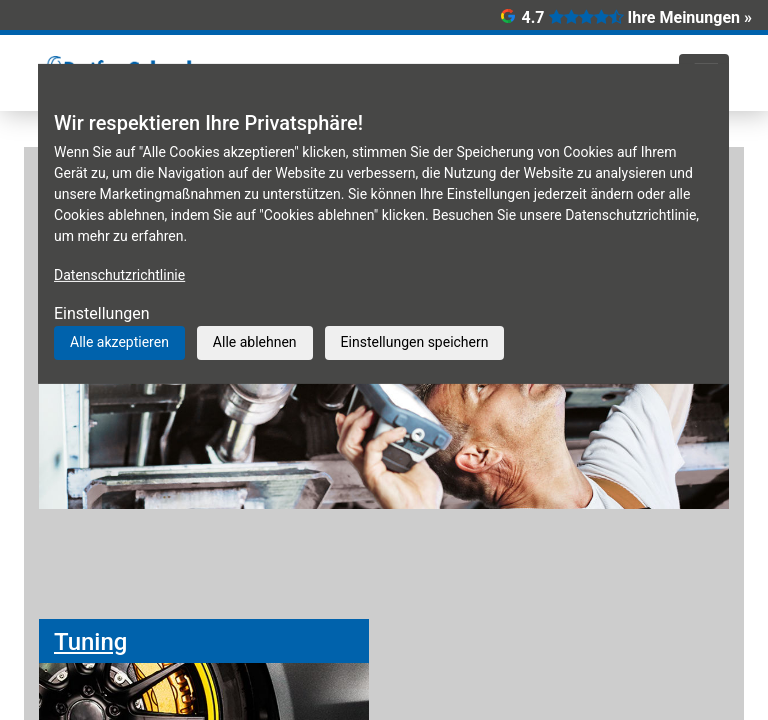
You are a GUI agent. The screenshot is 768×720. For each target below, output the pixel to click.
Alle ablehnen (255, 342)
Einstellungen (102, 313)
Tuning (90, 642)
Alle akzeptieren (119, 342)
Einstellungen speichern (415, 342)
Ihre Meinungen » (690, 17)
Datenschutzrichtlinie (119, 275)
